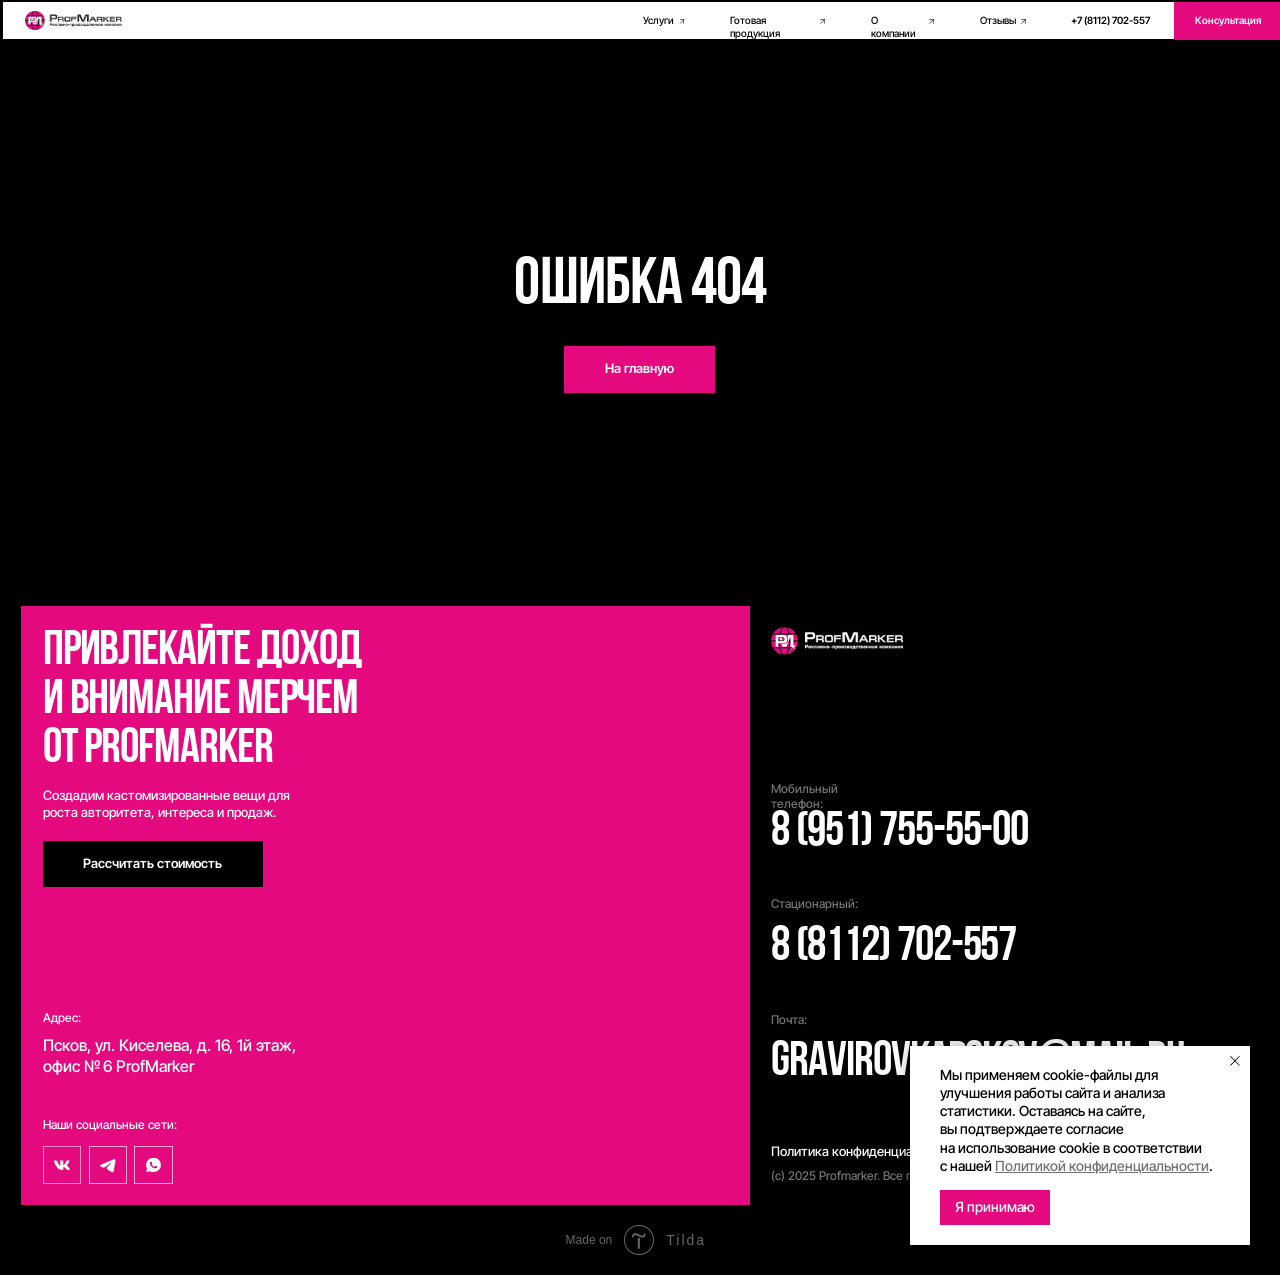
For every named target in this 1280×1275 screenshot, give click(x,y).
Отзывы (998, 20)
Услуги (658, 20)
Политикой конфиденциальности (1102, 1165)
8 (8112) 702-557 (893, 947)
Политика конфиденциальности (866, 1151)
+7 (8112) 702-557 (1110, 20)
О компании (893, 27)
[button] (153, 864)
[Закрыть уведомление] (1235, 1061)
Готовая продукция (755, 27)
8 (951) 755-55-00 (899, 832)
